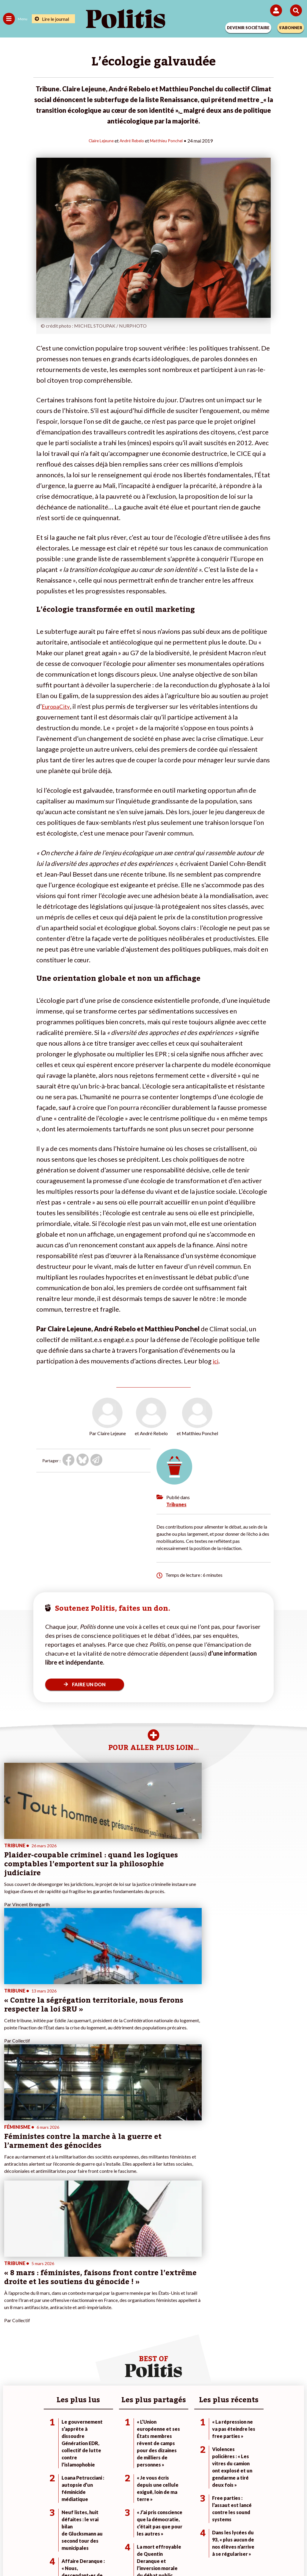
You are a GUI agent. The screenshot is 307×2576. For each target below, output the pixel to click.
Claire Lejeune (97, 140)
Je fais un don (116, 2342)
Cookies (272, 2534)
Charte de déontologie (111, 2534)
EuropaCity (58, 706)
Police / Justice (66, 2373)
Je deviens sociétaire (123, 2348)
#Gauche (212, 2355)
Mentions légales (63, 2534)
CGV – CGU (154, 2534)
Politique (11, 2348)
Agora (8, 2342)
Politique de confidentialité (202, 2534)
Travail (58, 2348)
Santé (57, 2367)
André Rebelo (132, 140)
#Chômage (214, 2367)
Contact (30, 2534)
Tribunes (176, 1504)
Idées (8, 2367)
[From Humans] (150, 2555)
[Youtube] (113, 2555)
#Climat (211, 2342)
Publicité (246, 2534)
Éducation (61, 2361)
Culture (10, 2373)
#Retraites (214, 2361)
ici (216, 1361)
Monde (58, 2342)
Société (10, 2361)
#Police (211, 2348)
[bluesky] (94, 2555)
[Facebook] (75, 2555)
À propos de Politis (121, 2367)
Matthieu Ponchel (170, 140)
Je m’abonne (115, 2355)
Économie (61, 2355)
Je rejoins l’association (124, 2361)
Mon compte (115, 2373)
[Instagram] (131, 2555)
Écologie (11, 2355)
